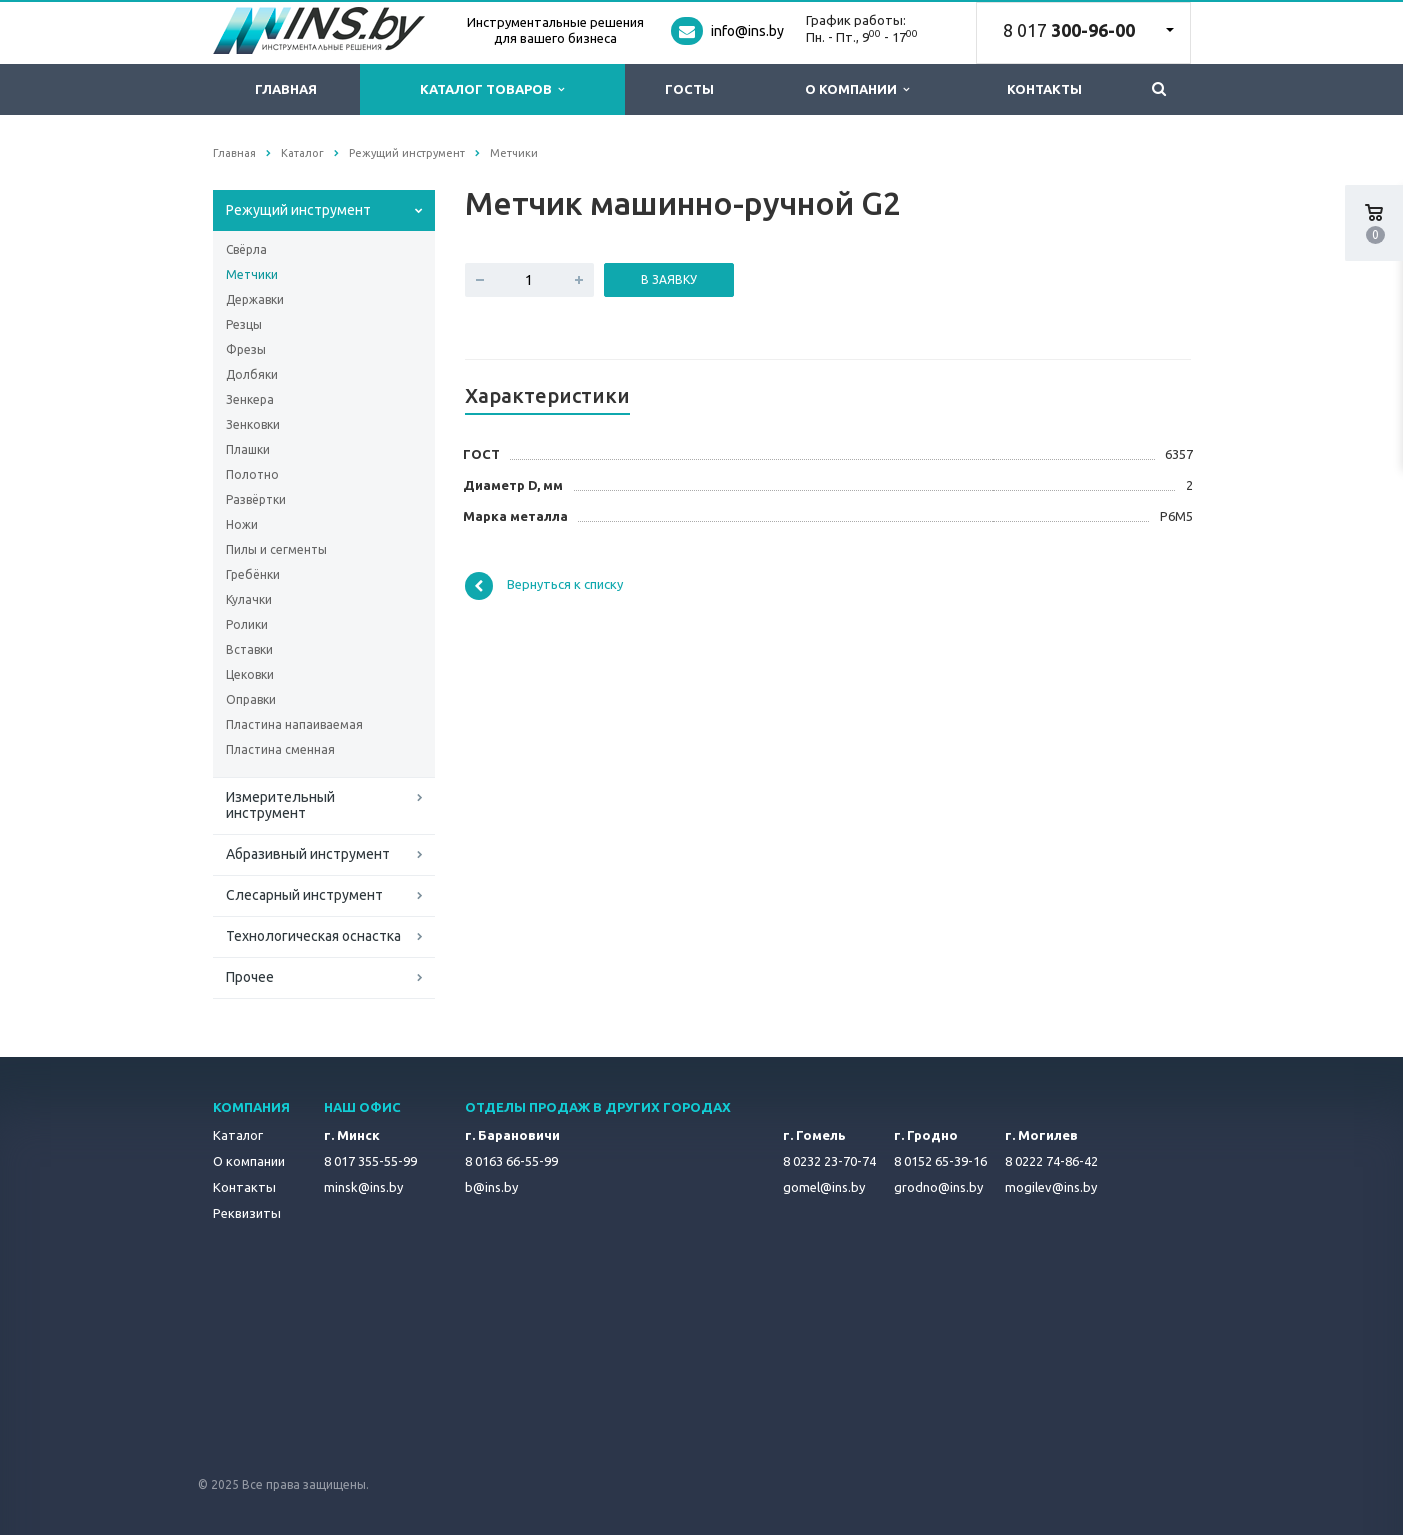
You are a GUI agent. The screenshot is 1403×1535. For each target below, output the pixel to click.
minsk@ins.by (363, 1187)
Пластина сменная (280, 749)
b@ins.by (491, 1187)
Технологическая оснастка (313, 936)
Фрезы (246, 349)
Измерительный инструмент (280, 805)
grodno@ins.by (938, 1187)
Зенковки (253, 424)
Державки (255, 299)
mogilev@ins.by (1051, 1187)
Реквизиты (247, 1213)
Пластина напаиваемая (294, 724)
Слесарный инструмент (304, 895)
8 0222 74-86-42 (1051, 1161)
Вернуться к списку (544, 586)
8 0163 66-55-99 (511, 1161)
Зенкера (250, 399)
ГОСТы (689, 89)
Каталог (238, 1135)
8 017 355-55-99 (370, 1161)
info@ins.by (747, 31)
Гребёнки (253, 574)
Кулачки (249, 599)
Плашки (248, 449)
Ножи (242, 524)
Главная (286, 89)
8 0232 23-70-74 (829, 1161)
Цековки (250, 674)
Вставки (249, 649)
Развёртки (256, 499)
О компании (857, 89)
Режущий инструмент (298, 210)
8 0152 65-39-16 (940, 1161)
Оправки (251, 699)
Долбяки (252, 374)
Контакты (1044, 89)
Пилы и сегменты (276, 549)
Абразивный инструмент (308, 854)
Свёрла (246, 249)
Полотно (252, 474)
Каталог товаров (492, 89)
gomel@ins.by (824, 1187)
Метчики (252, 274)
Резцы (244, 324)
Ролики (247, 624)
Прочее (250, 977)
